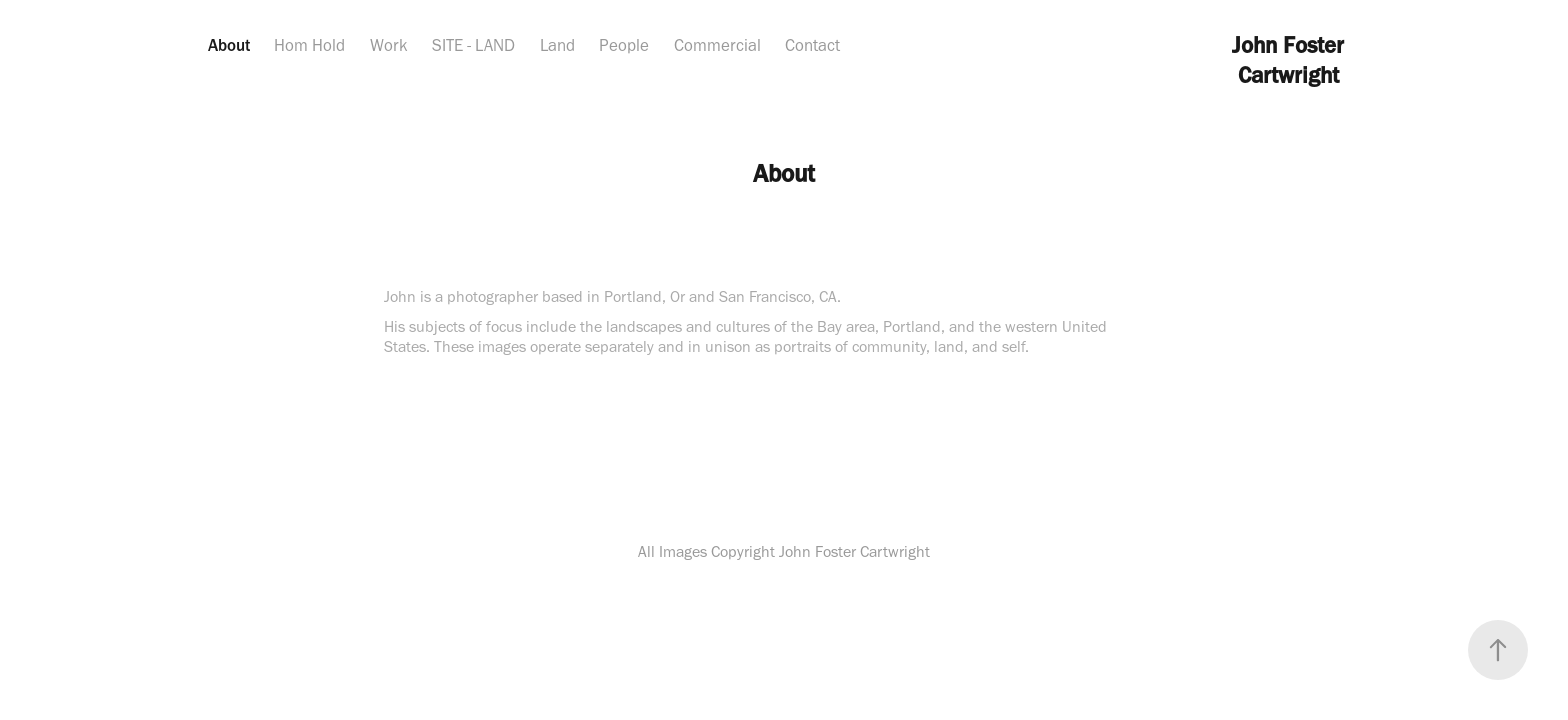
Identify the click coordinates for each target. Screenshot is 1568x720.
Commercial (717, 45)
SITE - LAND (473, 45)
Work (389, 45)
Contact (812, 45)
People (624, 45)
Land (557, 45)
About (229, 45)
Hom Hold (309, 45)
